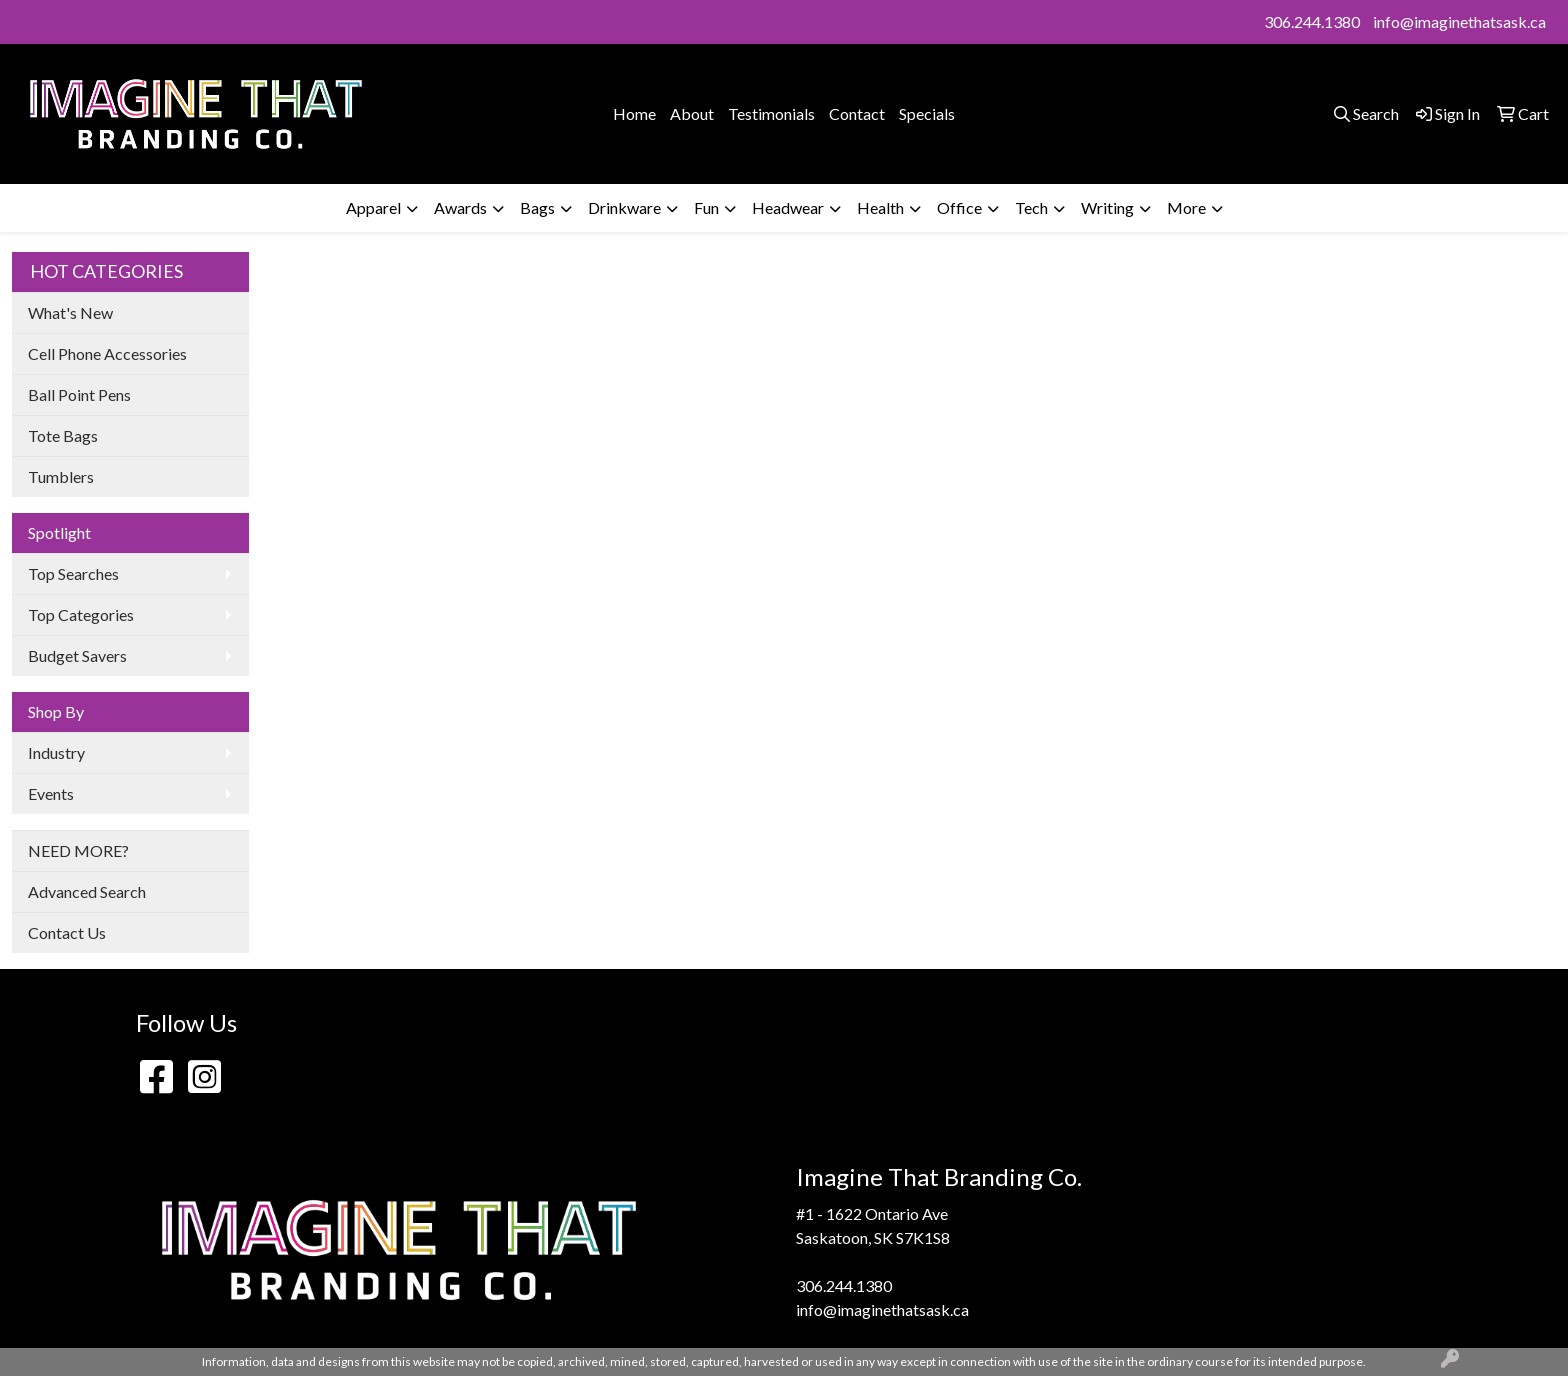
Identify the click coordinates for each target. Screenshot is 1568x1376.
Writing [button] (1107, 207)
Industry (56, 752)
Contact (857, 113)
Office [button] (959, 207)
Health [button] (880, 207)
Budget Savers (77, 655)
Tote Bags (63, 435)
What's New (70, 312)
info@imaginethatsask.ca (1459, 21)
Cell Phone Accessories (107, 353)
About (692, 113)
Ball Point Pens (79, 394)
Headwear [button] (788, 207)
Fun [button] (706, 207)
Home (634, 113)
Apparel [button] (373, 207)
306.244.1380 (1312, 21)
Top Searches (73, 573)
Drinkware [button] (624, 207)
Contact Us (67, 932)
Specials (927, 113)
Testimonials (771, 113)
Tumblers (61, 476)
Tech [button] (1031, 207)
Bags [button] (537, 207)
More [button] (1186, 207)
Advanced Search (87, 891)
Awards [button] (460, 207)
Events (51, 793)
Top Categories (81, 614)
